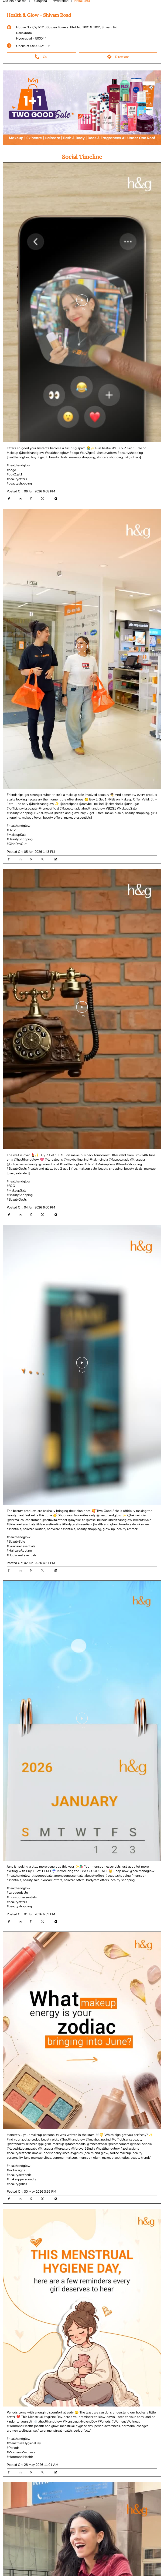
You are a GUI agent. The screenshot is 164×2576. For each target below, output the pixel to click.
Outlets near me (14, 17)
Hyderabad (60, 17)
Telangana (39, 17)
